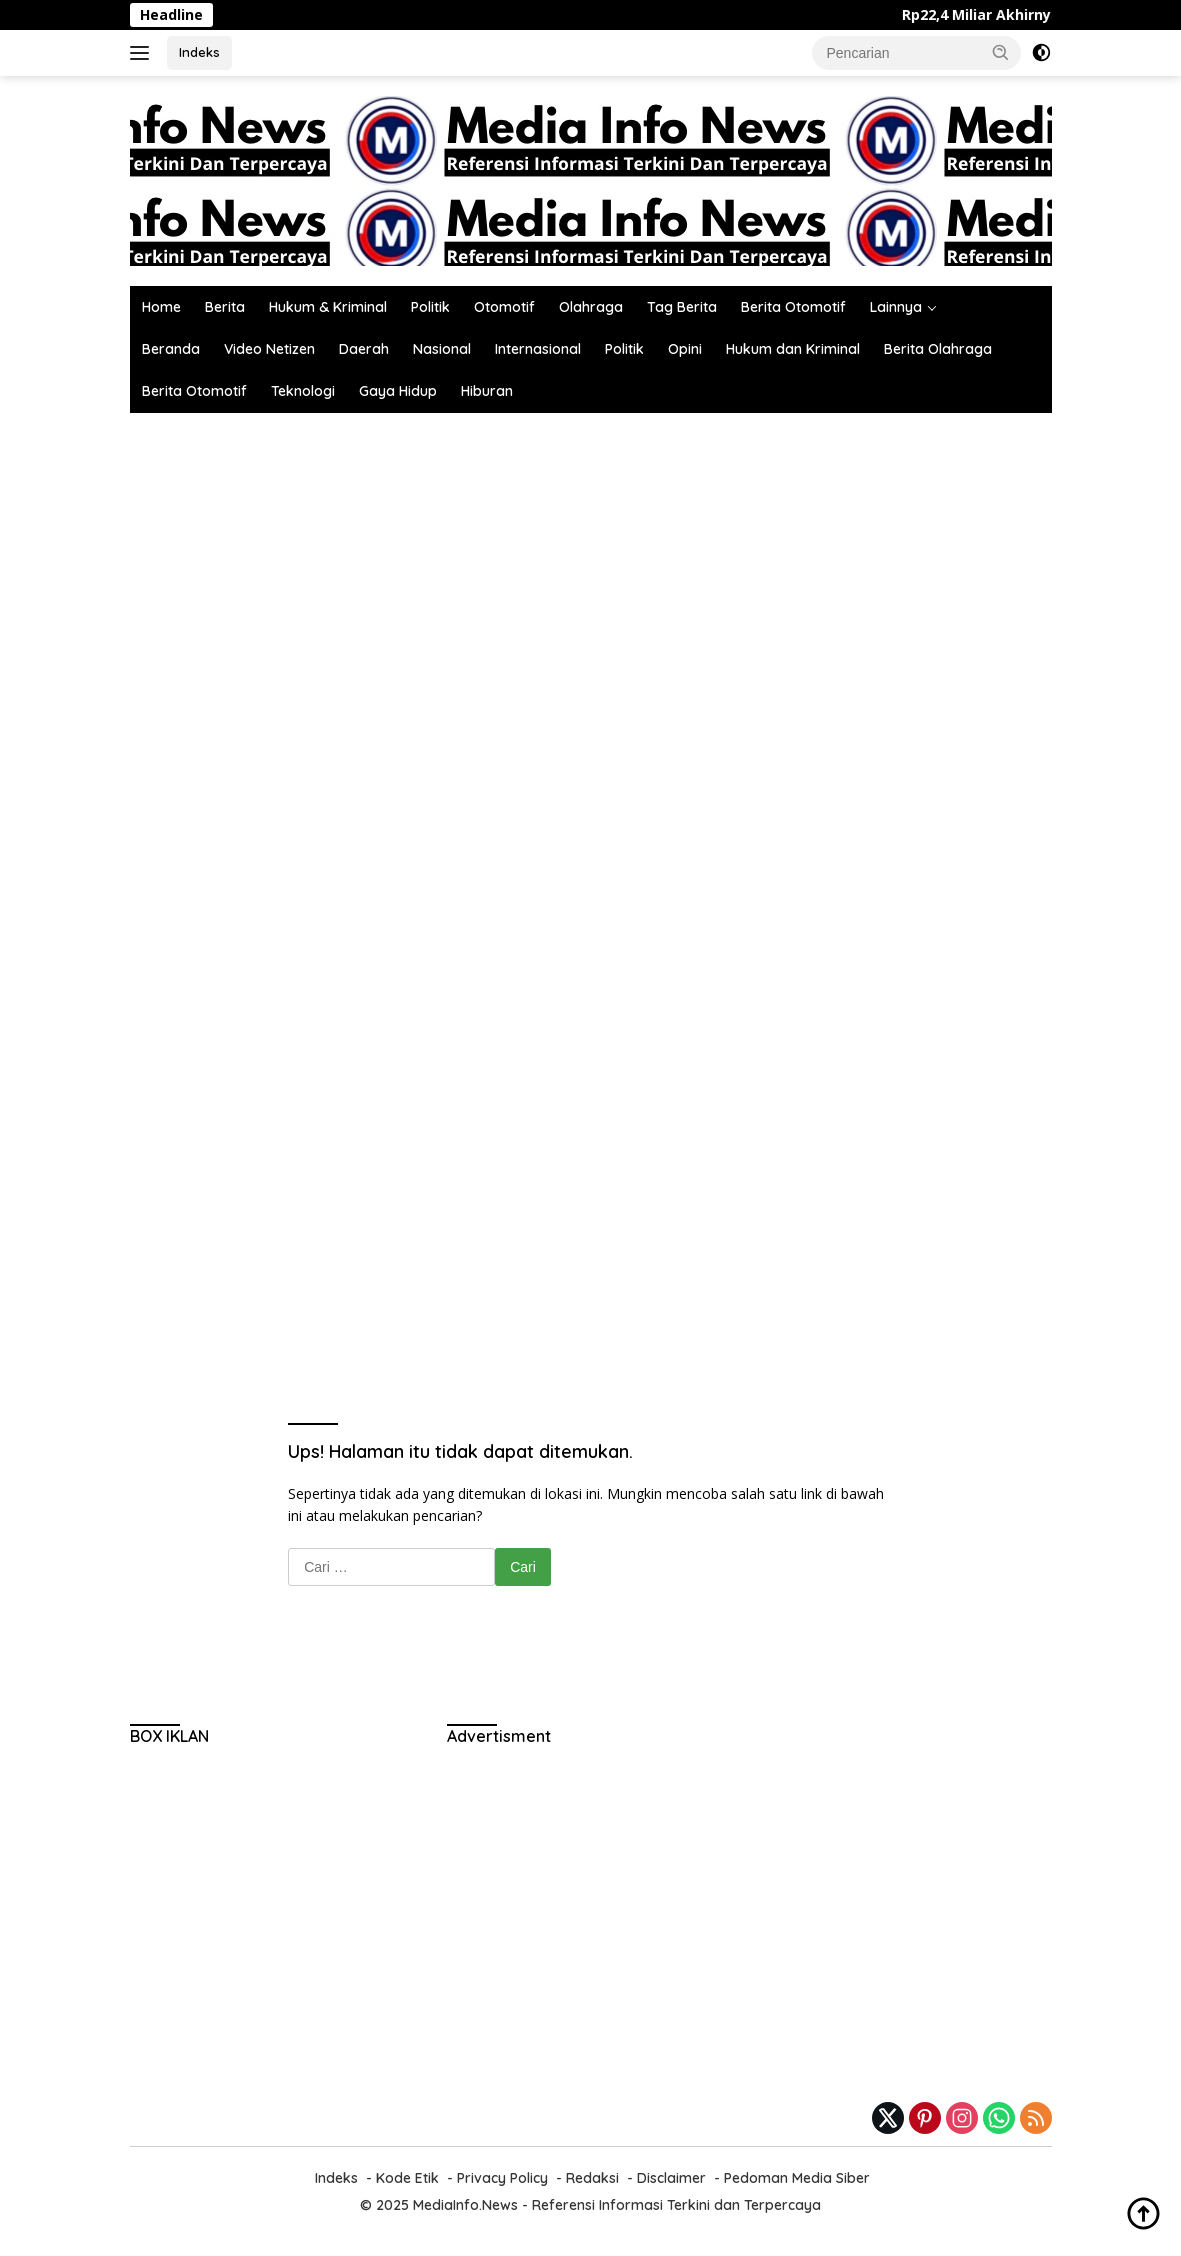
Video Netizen (269, 349)
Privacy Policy (502, 2178)
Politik (430, 307)
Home (161, 307)
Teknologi (303, 391)
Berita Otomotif (793, 307)
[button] (1001, 52)
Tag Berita (682, 307)
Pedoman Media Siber (797, 2178)
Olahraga (591, 307)
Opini (685, 349)
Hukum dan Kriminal (793, 349)
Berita (225, 307)
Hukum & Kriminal (328, 307)
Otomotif (504, 307)
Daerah (364, 349)
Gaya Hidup (398, 391)
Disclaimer (671, 2178)
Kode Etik (407, 2178)
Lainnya (896, 307)
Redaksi (592, 2178)
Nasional (442, 349)
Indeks (199, 52)
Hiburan (487, 391)
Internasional (538, 349)
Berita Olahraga (938, 349)
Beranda (171, 349)
